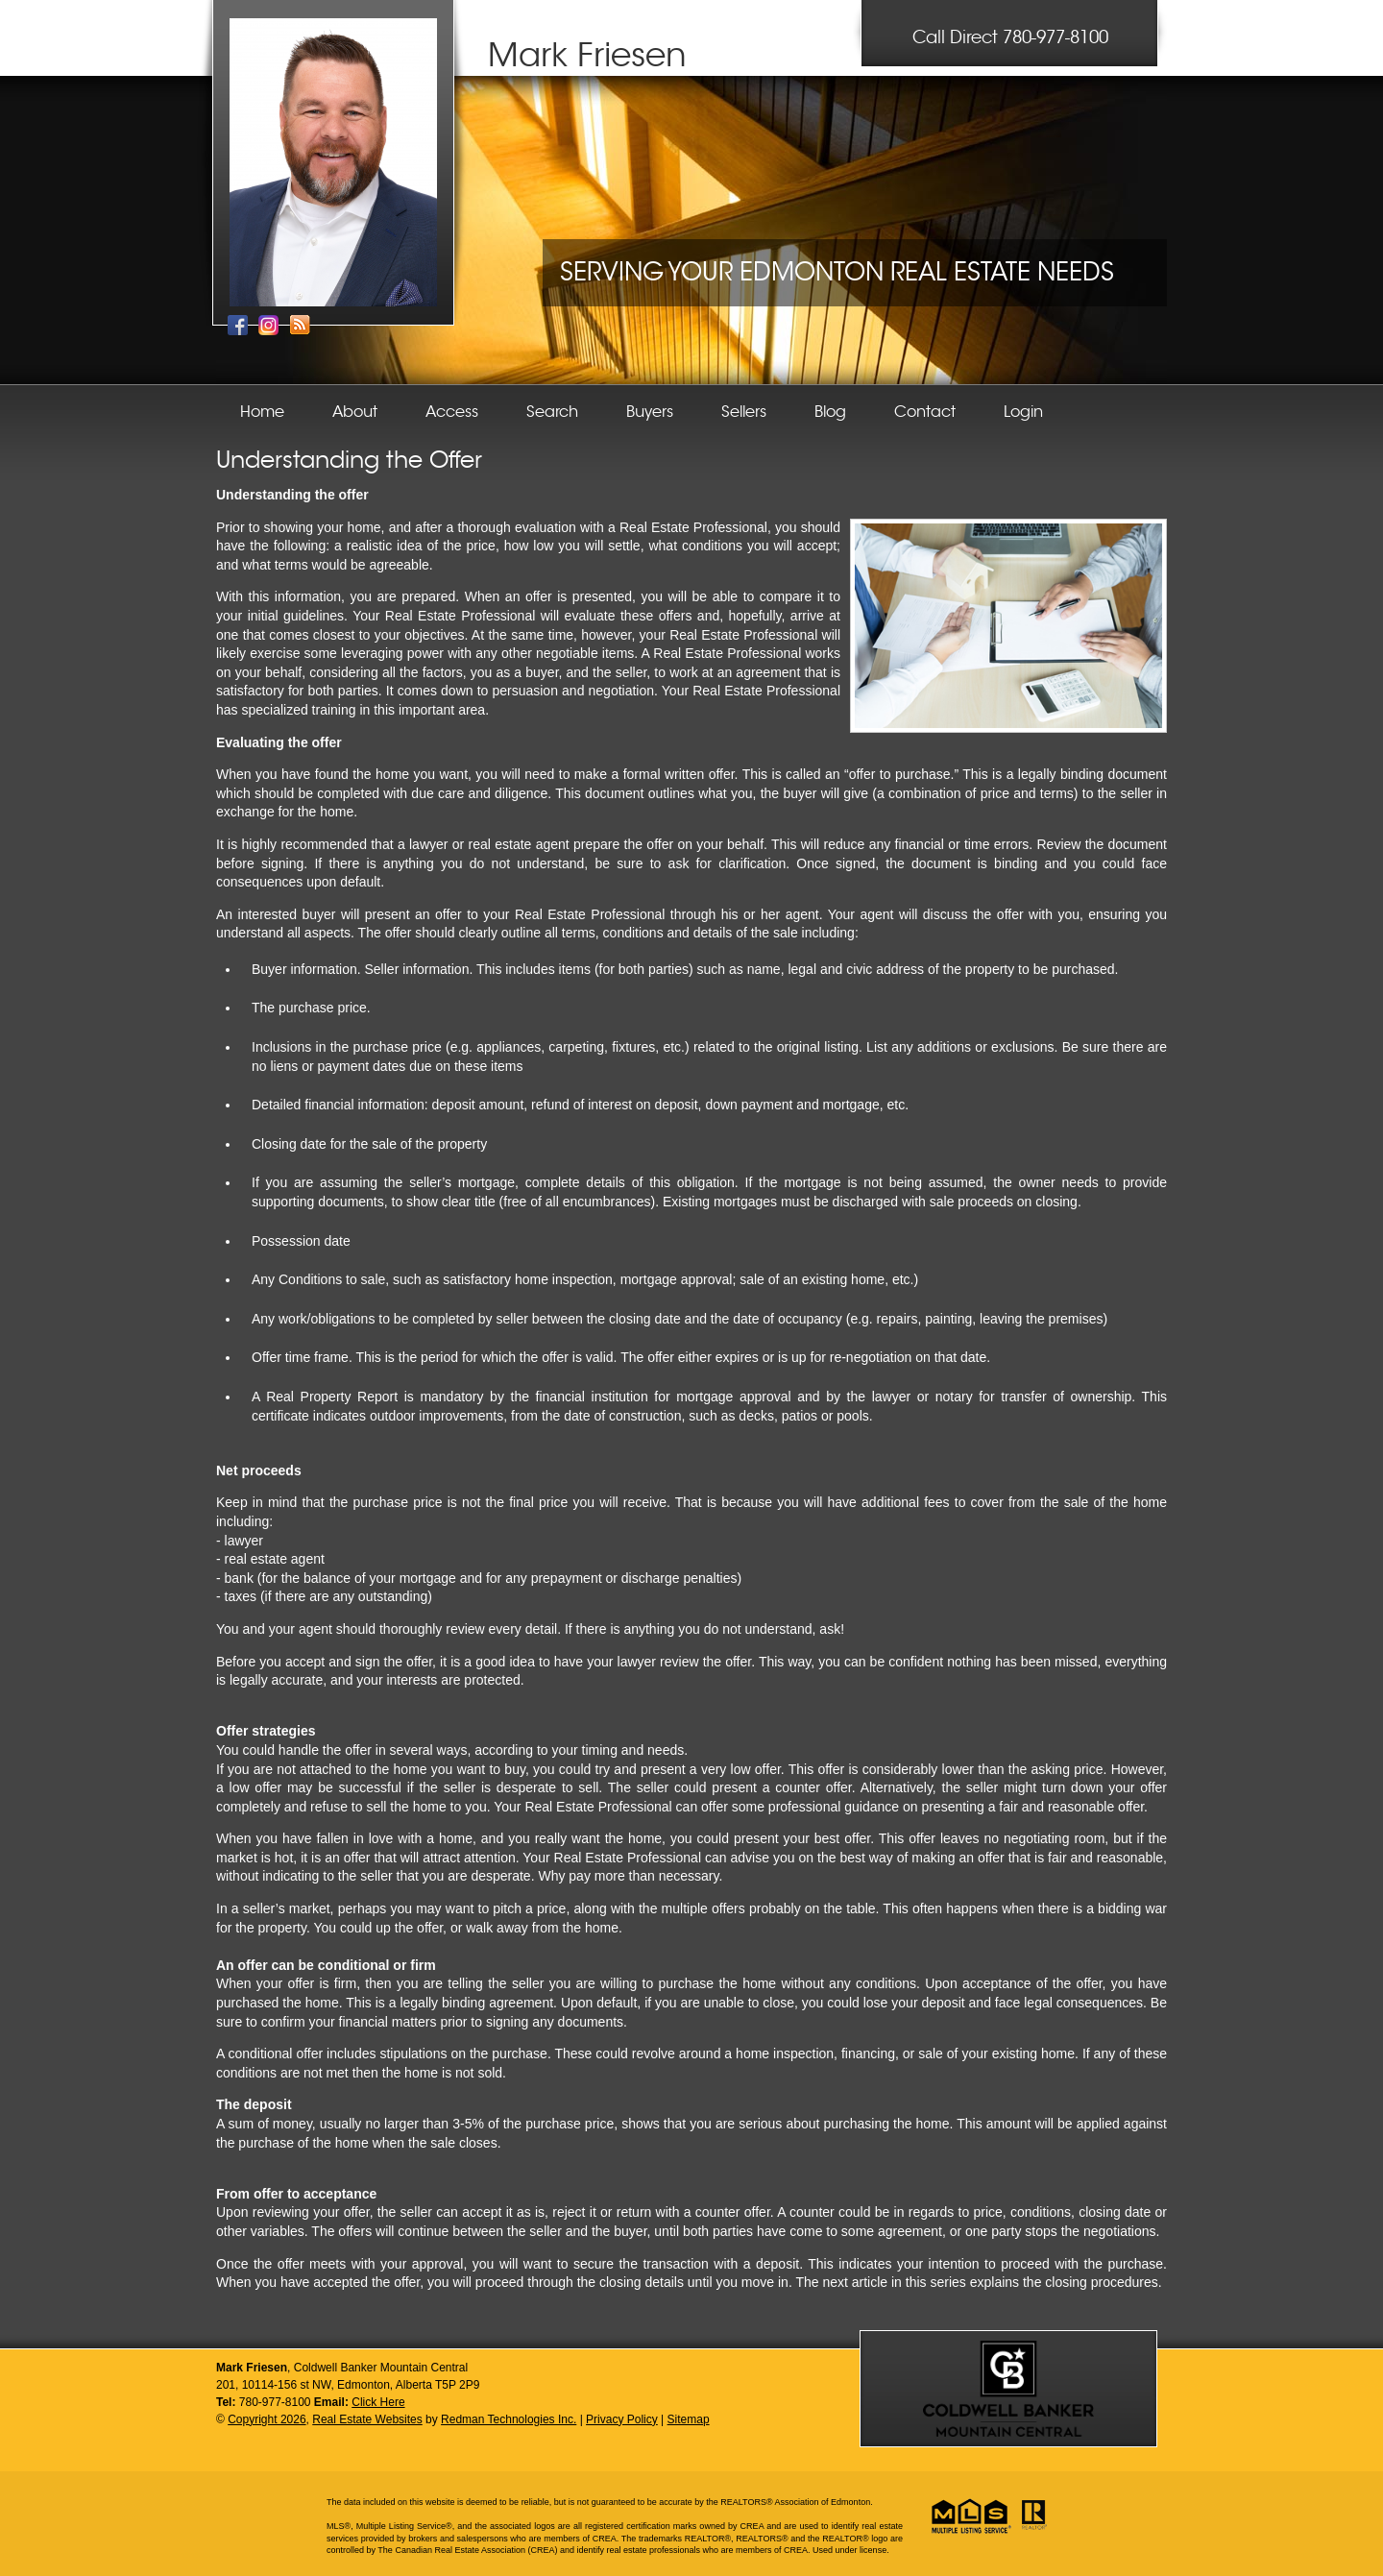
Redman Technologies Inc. (508, 2419)
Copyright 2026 (266, 2419)
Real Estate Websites (367, 2419)
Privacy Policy (622, 2419)
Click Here (378, 2402)
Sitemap (688, 2419)
